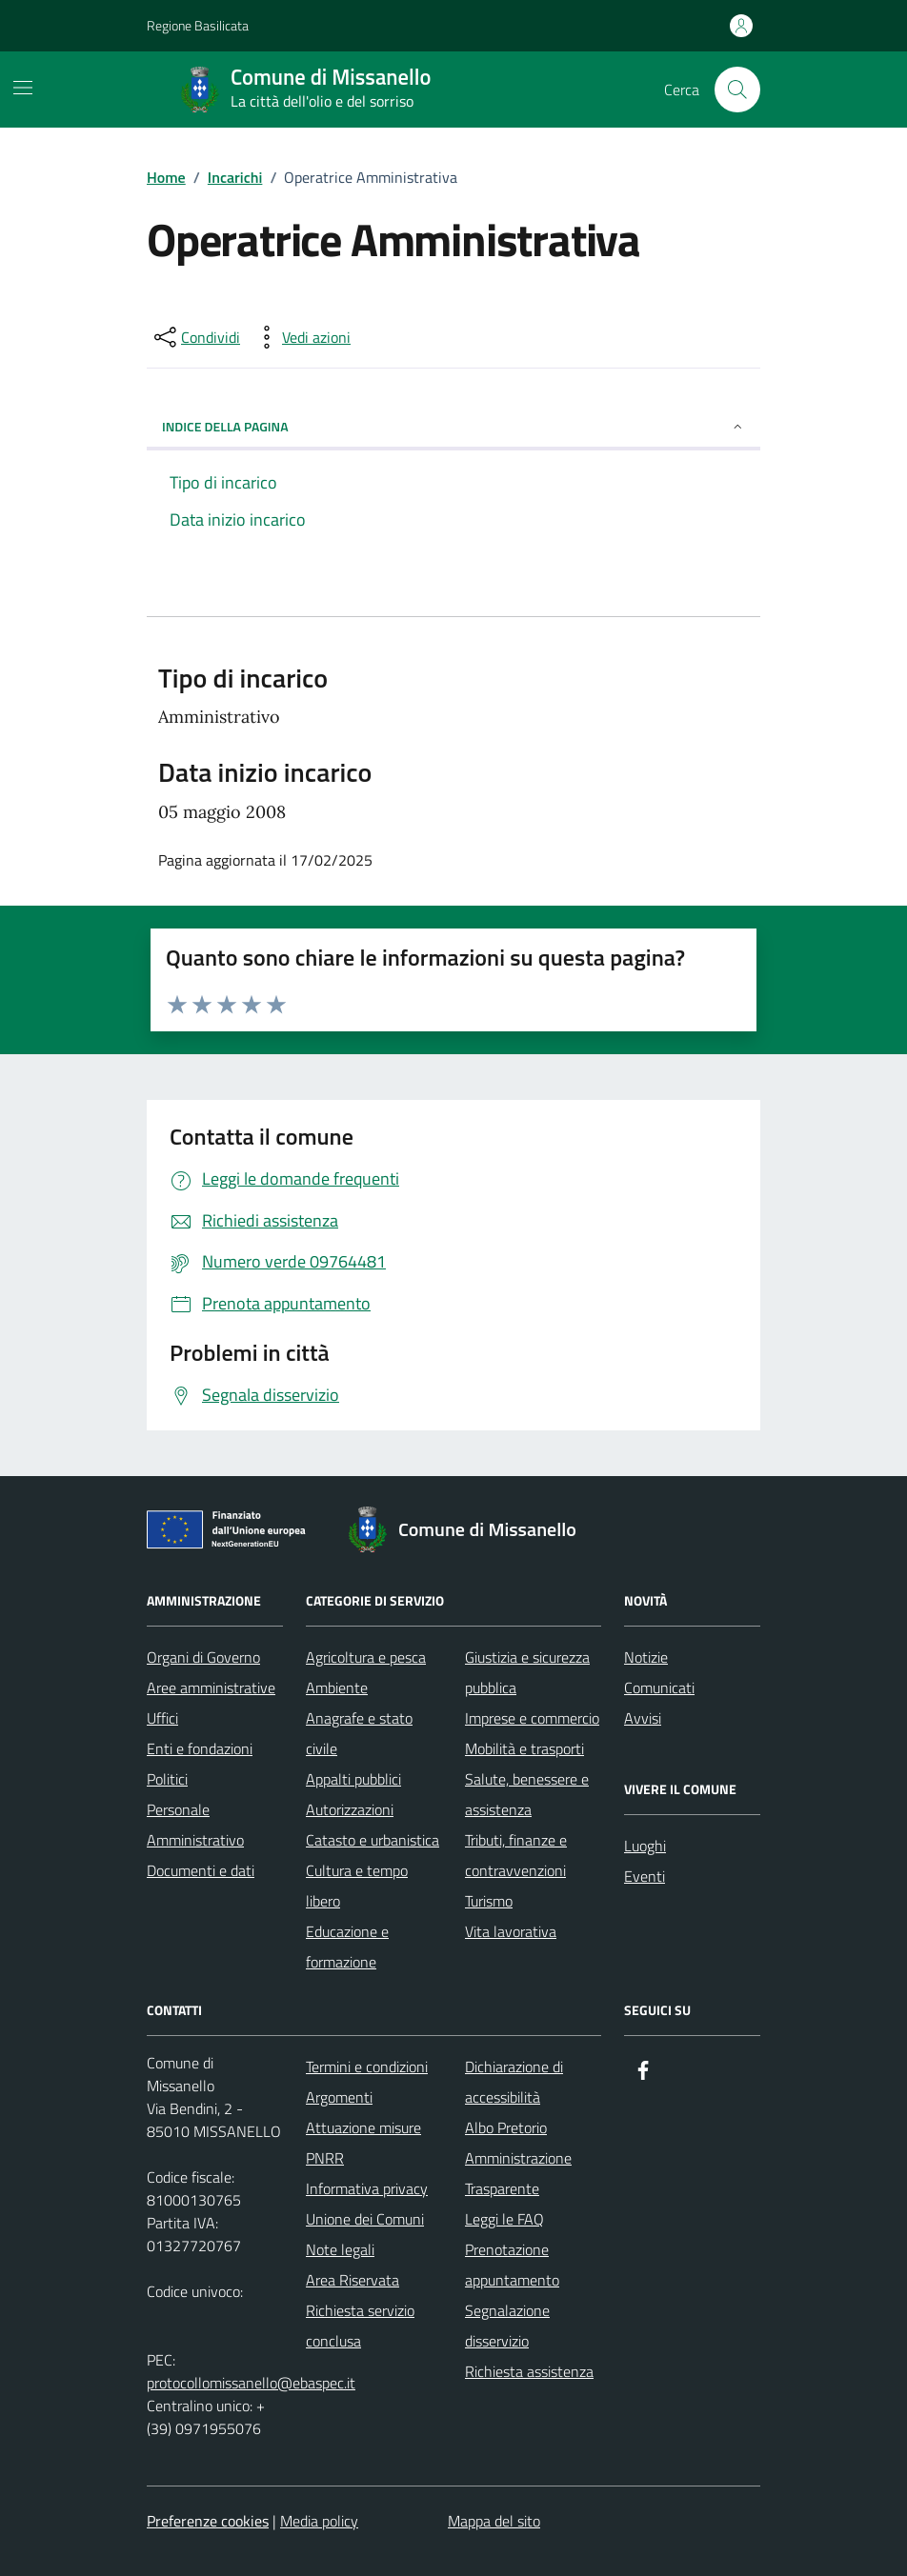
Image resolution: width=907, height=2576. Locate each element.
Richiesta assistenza (529, 2371)
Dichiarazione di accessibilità (514, 2081)
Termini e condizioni (367, 2066)
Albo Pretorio (506, 2127)
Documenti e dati (200, 1870)
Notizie (646, 1657)
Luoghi (645, 1845)
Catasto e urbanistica (372, 1839)
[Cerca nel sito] (737, 89)
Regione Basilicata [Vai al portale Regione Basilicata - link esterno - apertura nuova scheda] (198, 25)
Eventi (644, 1876)
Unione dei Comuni (365, 2218)
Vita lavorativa (510, 1931)
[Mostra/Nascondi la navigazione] (22, 87)
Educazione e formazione (347, 1946)
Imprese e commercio (532, 1718)
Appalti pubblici (353, 1778)
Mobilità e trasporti (524, 1748)
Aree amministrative (211, 1687)
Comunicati (659, 1687)
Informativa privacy (367, 2188)
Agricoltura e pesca (366, 1657)
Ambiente (337, 1687)
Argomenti (339, 2097)
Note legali (340, 2249)
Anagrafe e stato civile (359, 1733)
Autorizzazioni (349, 1809)
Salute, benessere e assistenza (527, 1794)
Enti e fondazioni (199, 1748)
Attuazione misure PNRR (363, 2142)
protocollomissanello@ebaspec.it (251, 2382)
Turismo (489, 1900)
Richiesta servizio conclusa (360, 2325)
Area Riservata (352, 2279)
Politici (167, 1778)
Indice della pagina (453, 426)
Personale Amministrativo (195, 1824)
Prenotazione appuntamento (512, 2264)
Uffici (162, 1718)
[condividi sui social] (195, 337)
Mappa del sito (494, 2520)
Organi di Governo (203, 1657)
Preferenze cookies (208, 2520)
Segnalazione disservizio (507, 2325)
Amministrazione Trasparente (518, 2173)
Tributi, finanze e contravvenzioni (516, 1855)
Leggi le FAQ (504, 2218)
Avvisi (642, 1718)
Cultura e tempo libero (357, 1885)
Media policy (319, 2520)
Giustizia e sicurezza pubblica (527, 1672)
